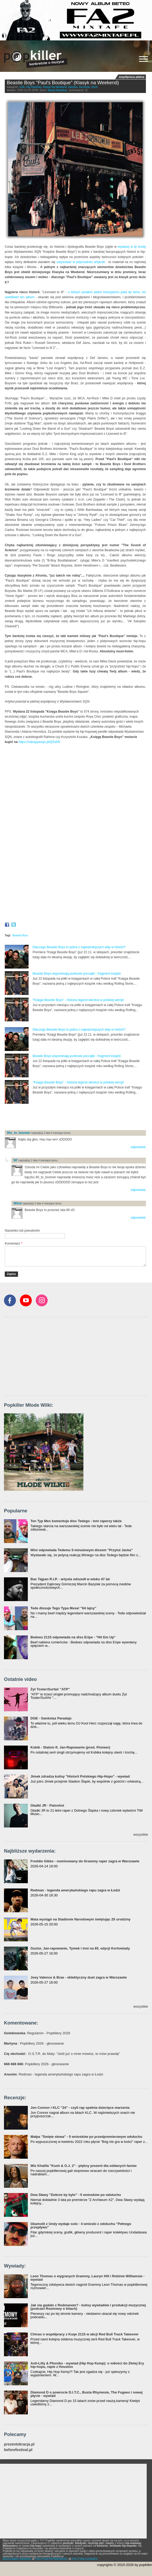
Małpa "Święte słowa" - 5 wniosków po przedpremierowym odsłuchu (86, 2137)
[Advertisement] (67, 1117)
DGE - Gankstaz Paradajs (50, 1718)
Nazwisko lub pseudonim (22, 1230)
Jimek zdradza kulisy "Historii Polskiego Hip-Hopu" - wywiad (80, 1776)
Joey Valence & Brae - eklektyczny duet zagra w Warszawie (78, 1977)
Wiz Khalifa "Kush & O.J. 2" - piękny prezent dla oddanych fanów (83, 2166)
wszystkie (140, 1834)
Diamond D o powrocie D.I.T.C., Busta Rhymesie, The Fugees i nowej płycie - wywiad (86, 2394)
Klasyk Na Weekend (55, 87)
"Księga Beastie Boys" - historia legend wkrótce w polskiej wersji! (78, 1000)
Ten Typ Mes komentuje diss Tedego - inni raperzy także (76, 1521)
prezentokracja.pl (19, 2444)
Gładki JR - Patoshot (47, 1805)
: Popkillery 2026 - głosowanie (34, 2043)
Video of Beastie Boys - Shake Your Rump (75, 789)
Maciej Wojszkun (58, 90)
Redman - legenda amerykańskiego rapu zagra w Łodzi (75, 1890)
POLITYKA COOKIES (84, 2559)
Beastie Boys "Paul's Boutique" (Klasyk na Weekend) (63, 82)
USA (22, 87)
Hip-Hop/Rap (34, 87)
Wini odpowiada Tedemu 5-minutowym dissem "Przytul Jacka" (81, 1550)
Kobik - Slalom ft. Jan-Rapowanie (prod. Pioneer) (70, 1747)
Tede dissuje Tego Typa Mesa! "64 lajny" (63, 1608)
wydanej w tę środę (132, 247)
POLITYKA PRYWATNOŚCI (51, 2559)
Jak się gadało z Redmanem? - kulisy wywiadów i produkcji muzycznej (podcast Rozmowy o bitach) (88, 2307)
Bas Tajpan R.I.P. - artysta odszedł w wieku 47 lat (70, 1579)
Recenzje (84, 87)
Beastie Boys (20, 935)
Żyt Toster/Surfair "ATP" (50, 1689)
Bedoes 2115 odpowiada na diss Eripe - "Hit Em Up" (73, 1637)
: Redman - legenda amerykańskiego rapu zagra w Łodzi (53, 2074)
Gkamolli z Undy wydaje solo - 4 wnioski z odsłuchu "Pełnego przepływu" (80, 2225)
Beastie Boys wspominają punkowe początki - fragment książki (77, 973)
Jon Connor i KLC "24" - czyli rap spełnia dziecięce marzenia (79, 2108)
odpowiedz (138, 1147)
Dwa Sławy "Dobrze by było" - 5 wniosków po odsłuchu (75, 2195)
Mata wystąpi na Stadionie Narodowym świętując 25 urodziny (80, 1919)
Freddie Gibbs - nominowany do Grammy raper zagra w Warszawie (84, 1861)
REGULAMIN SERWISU (17, 2559)
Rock (94, 87)
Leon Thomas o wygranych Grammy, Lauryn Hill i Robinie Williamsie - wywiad (87, 2278)
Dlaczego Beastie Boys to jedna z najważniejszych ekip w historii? (79, 947)
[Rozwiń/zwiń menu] (143, 59)
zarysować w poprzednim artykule (80, 262)
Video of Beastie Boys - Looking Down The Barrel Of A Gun (75, 878)
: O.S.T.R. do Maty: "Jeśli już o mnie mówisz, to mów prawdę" (62, 2054)
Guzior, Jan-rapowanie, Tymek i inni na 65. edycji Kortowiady (80, 1948)
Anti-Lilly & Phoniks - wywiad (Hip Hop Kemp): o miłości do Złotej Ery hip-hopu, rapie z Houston (87, 2365)
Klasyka (73, 87)
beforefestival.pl (18, 2450)
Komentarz (13, 1243)
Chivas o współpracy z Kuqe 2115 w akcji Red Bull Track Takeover (84, 2334)
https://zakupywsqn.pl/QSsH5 (39, 742)
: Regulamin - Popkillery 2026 (37, 2033)
